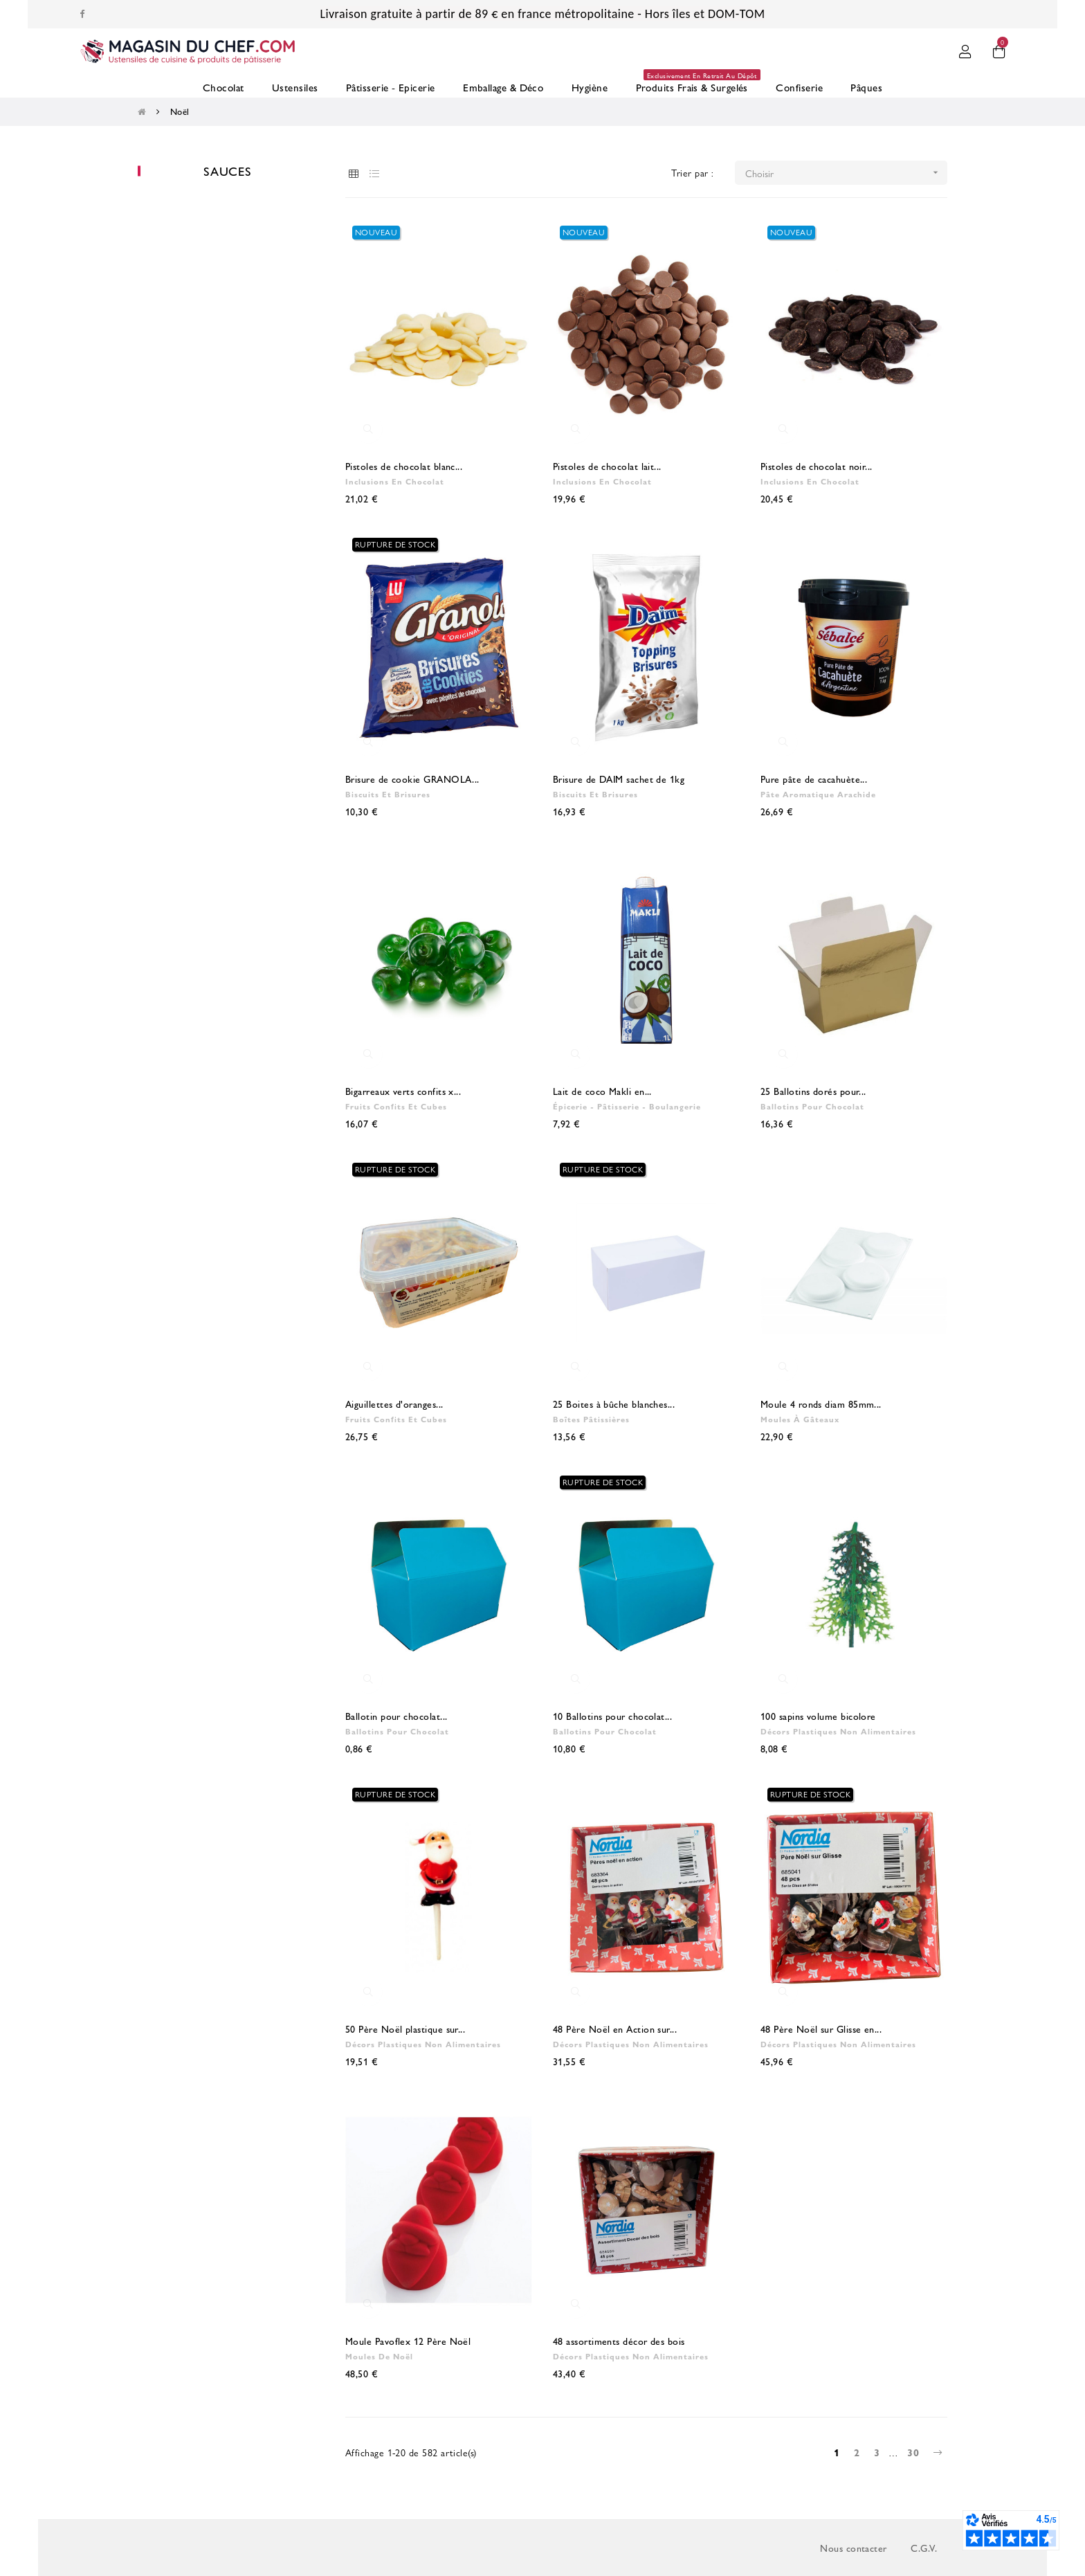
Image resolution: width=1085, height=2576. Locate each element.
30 (913, 2452)
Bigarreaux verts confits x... (403, 1091)
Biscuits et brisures (387, 793)
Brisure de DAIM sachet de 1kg (618, 779)
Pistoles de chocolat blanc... (403, 466)
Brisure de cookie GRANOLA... (412, 779)
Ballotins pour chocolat (812, 1106)
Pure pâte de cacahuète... (813, 779)
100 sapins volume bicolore (818, 1716)
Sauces (227, 170)
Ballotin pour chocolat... (396, 1716)
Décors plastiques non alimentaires (838, 1730)
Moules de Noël (379, 2355)
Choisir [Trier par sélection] (846, 173)
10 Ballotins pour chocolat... (612, 1716)
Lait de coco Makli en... (602, 1091)
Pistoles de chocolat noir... (816, 466)
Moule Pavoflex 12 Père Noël (408, 2341)
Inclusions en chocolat (394, 481)
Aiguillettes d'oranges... (394, 1404)
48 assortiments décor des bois (619, 2341)
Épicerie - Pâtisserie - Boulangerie (627, 1106)
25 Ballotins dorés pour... (813, 1091)
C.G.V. (924, 2548)
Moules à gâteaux (799, 1418)
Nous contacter (853, 2548)
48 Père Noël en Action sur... (615, 2028)
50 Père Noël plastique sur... (405, 2028)
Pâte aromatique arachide (818, 793)
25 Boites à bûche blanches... (614, 1404)
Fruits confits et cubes (396, 1106)
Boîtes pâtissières (591, 1418)
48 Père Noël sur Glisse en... (821, 2028)
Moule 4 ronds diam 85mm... (821, 1404)
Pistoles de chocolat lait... (607, 466)
